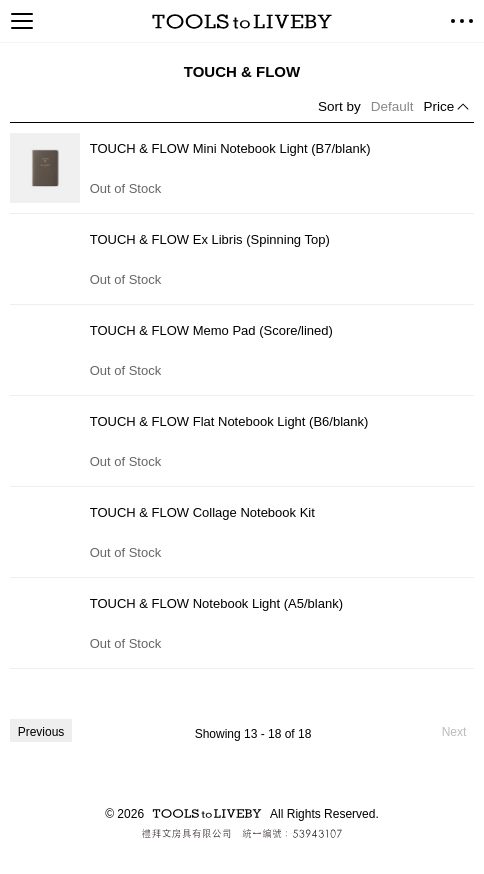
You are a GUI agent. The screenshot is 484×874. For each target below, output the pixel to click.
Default (392, 106)
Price (439, 106)
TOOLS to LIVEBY (242, 21)
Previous (41, 732)
